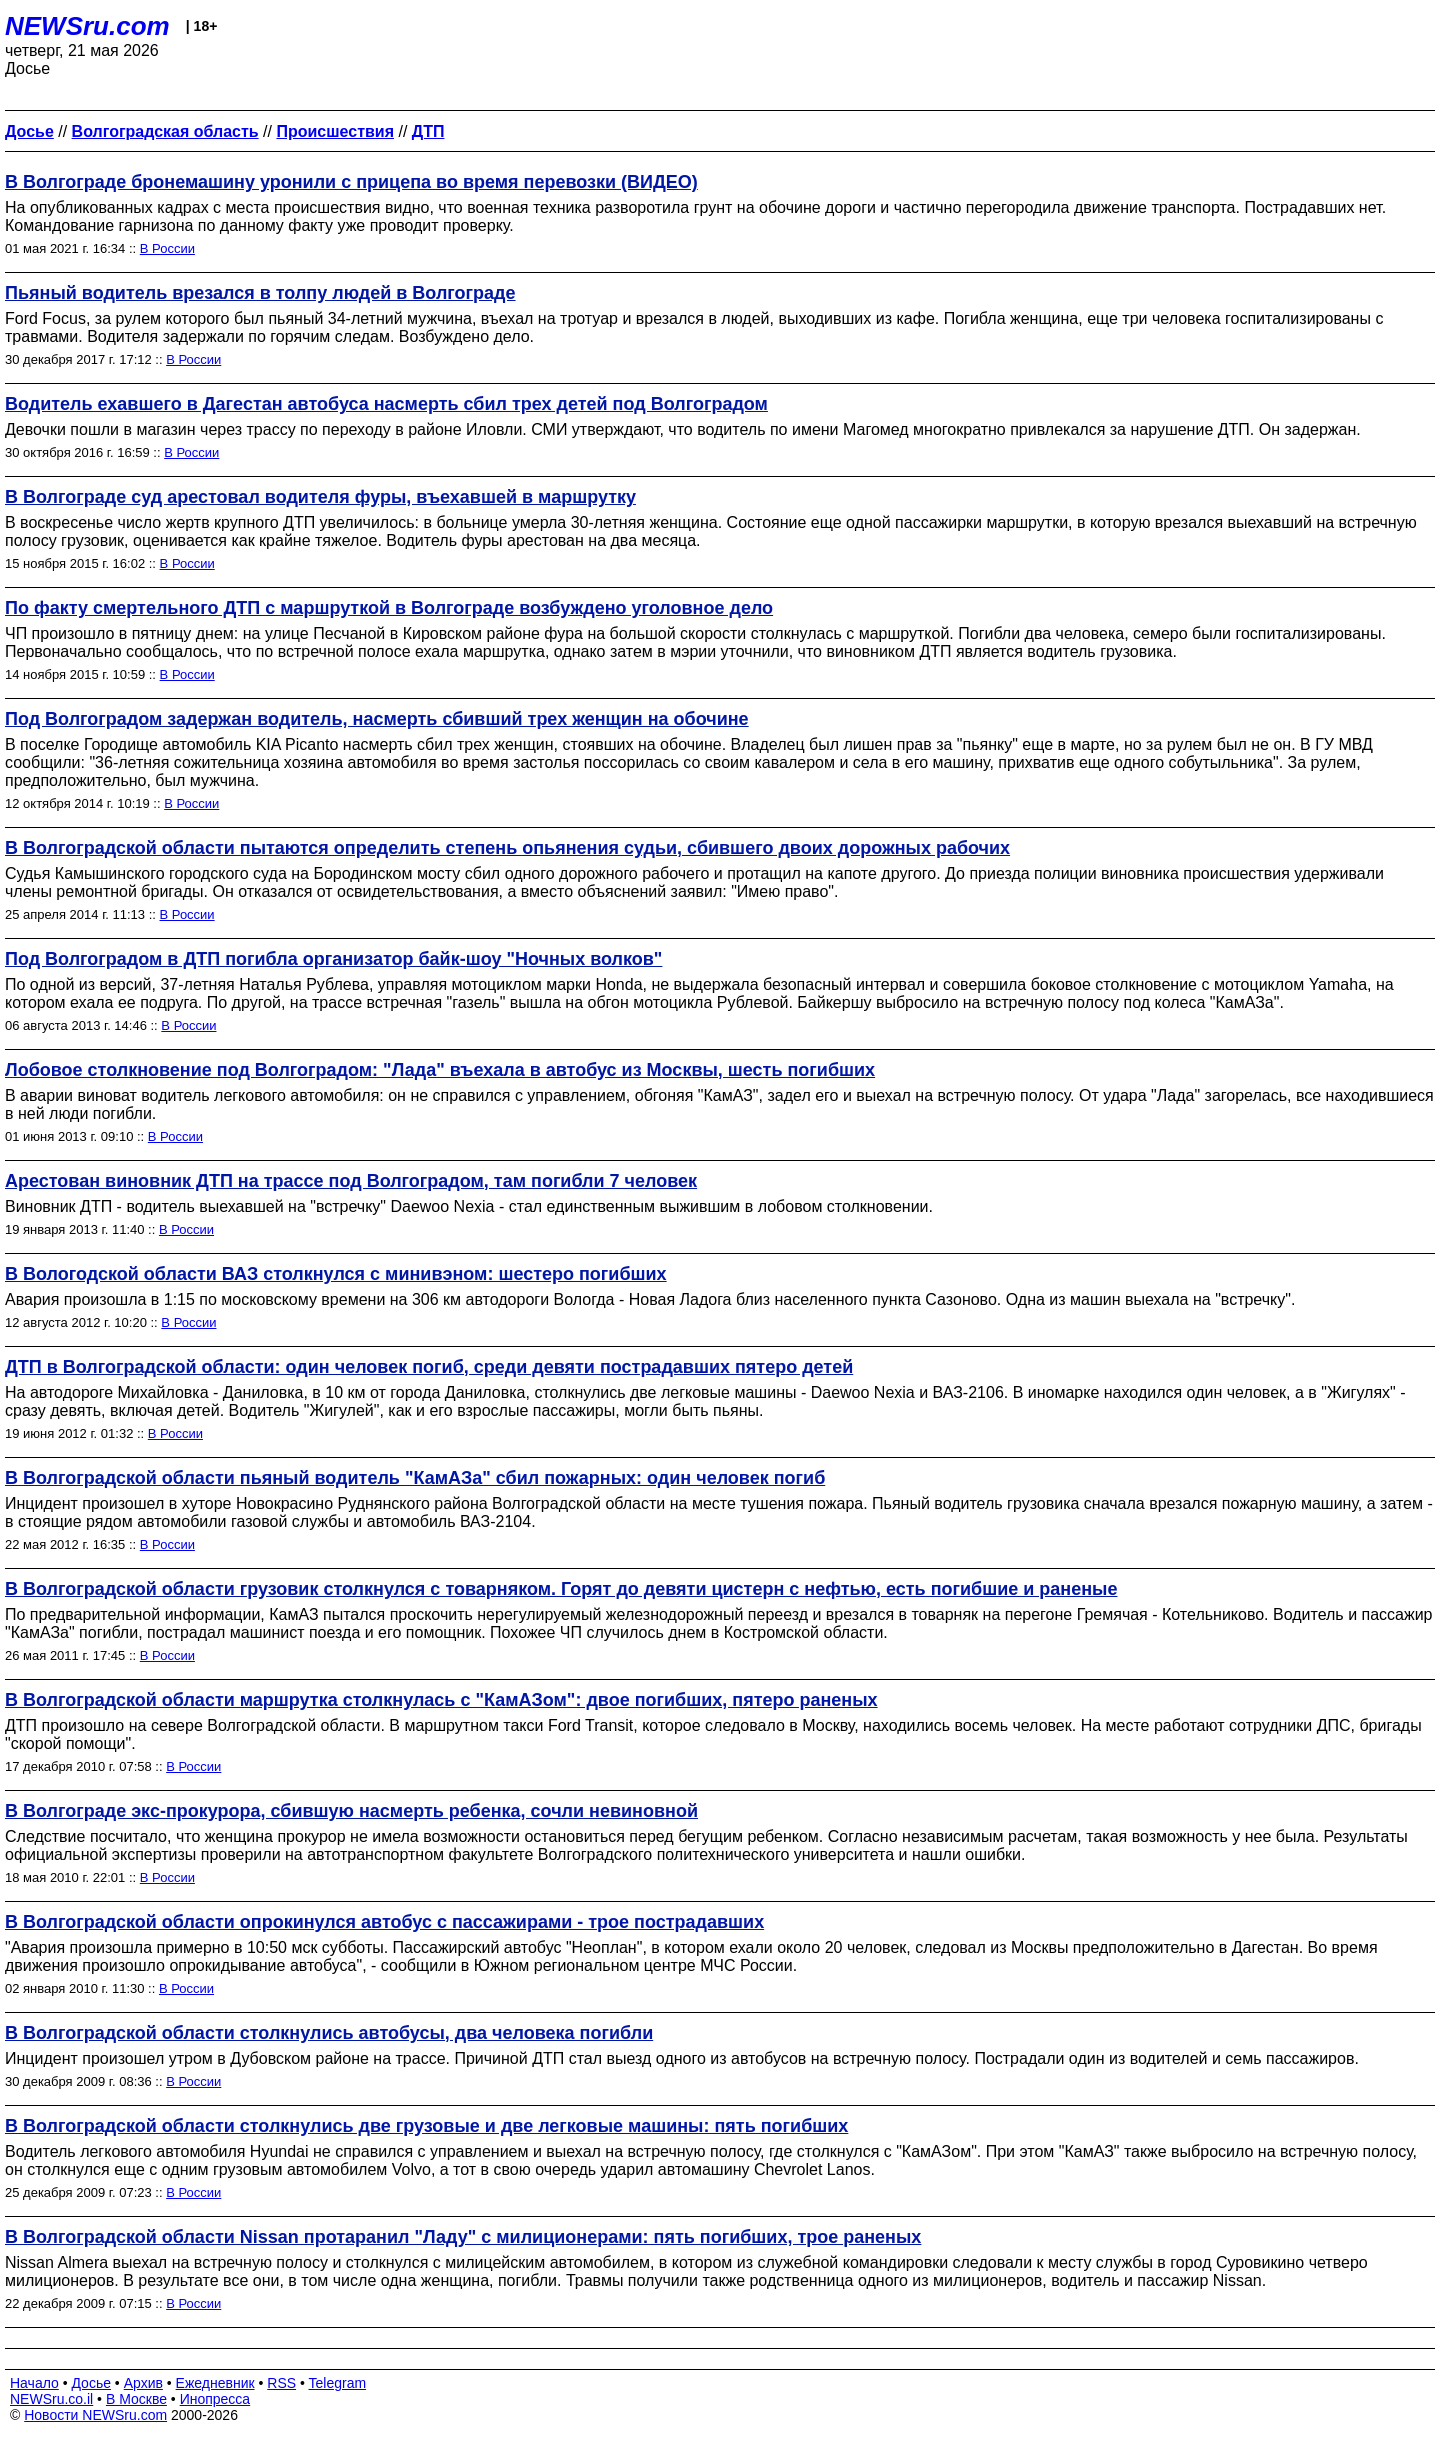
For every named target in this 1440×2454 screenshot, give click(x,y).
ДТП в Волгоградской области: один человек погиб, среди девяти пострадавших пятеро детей (429, 1367)
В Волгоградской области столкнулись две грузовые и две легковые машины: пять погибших (426, 2126)
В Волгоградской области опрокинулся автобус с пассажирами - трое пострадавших (384, 1922)
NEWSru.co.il (51, 2399)
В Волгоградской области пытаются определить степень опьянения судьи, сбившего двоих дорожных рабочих (507, 848)
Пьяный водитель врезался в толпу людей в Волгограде (260, 293)
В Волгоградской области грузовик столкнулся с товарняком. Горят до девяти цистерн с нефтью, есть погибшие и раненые (561, 1589)
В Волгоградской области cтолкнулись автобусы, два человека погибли (329, 2033)
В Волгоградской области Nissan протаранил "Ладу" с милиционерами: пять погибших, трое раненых (463, 2237)
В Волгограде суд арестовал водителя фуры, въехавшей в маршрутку (320, 497)
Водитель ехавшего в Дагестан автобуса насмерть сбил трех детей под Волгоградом (386, 404)
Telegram (338, 2383)
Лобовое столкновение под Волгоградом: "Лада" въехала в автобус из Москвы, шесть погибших (440, 1070)
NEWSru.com (87, 26)
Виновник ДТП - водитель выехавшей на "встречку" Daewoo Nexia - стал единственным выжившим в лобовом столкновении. (469, 1206)
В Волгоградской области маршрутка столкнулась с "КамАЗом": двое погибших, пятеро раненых (441, 1700)
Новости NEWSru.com (95, 2415)
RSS (281, 2383)
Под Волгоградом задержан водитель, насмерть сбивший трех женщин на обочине (377, 719)
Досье (91, 2383)
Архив (143, 2383)
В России (167, 248)
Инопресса (215, 2399)
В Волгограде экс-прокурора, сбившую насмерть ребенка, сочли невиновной (351, 1811)
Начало (34, 2383)
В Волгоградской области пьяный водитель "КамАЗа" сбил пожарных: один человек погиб (415, 1478)
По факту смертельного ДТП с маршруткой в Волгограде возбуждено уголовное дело (389, 608)
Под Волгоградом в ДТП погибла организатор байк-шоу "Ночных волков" (333, 959)
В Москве (136, 2399)
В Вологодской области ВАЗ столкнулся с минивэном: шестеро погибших (336, 1274)
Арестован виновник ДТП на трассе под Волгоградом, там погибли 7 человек (351, 1181)
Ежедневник (215, 2383)
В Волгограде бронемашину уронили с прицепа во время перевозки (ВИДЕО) (351, 182)
